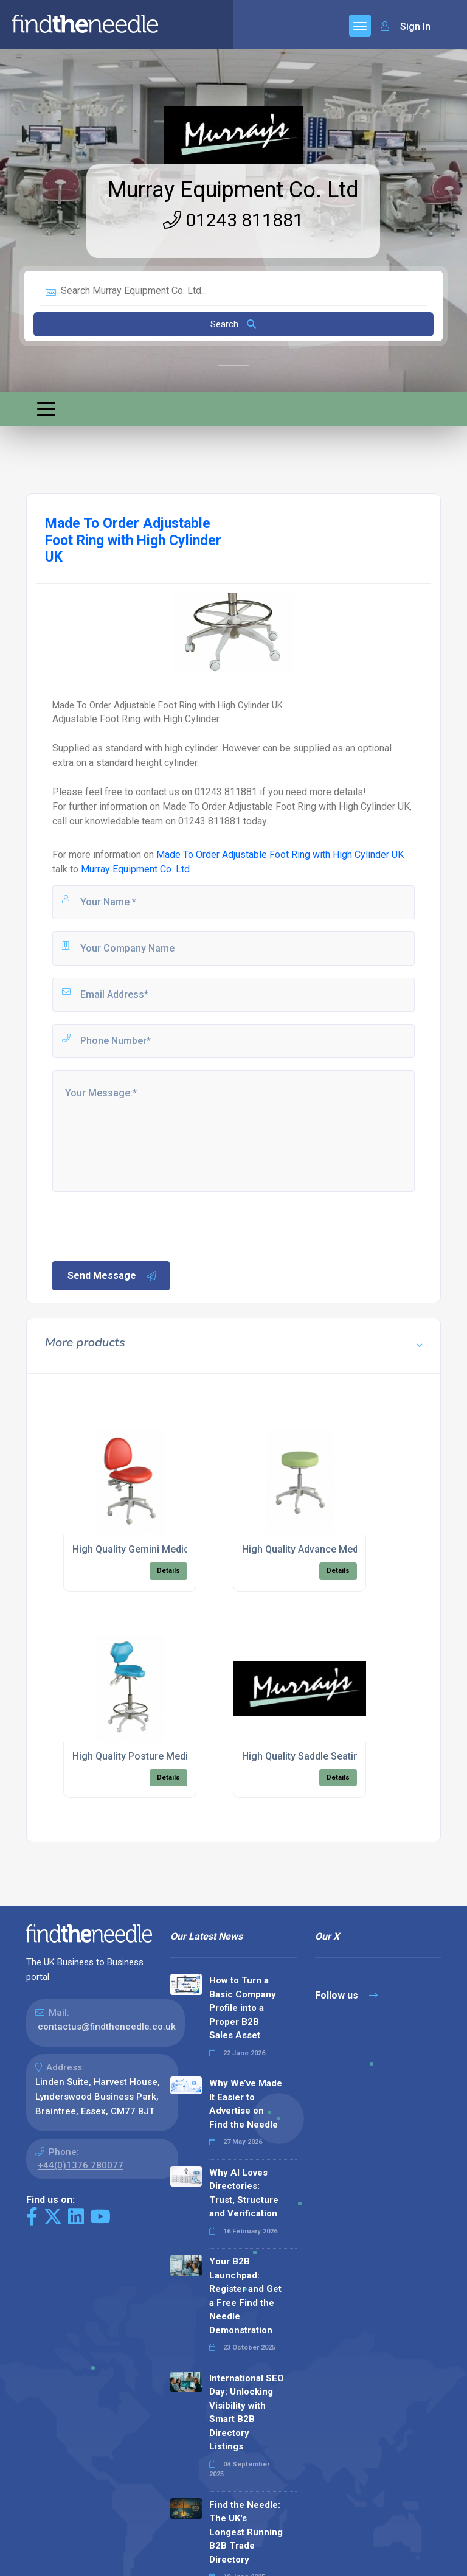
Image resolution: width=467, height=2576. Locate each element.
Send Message (112, 1276)
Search (233, 324)
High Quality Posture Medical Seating (155, 1756)
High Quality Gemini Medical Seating (153, 1549)
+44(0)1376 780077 (80, 2165)
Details (168, 1571)
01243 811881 (233, 220)
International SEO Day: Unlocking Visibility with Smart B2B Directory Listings (246, 2412)
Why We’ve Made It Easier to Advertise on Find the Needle (245, 2104)
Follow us (346, 1995)
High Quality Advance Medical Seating (326, 1549)
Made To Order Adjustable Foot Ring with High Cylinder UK (280, 854)
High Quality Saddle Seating (303, 1756)
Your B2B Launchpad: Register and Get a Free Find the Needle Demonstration (245, 2296)
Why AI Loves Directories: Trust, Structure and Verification (243, 2193)
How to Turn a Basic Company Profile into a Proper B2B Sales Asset (242, 2008)
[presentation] (142, 1225)
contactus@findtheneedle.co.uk (107, 2026)
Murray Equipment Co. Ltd (233, 190)
